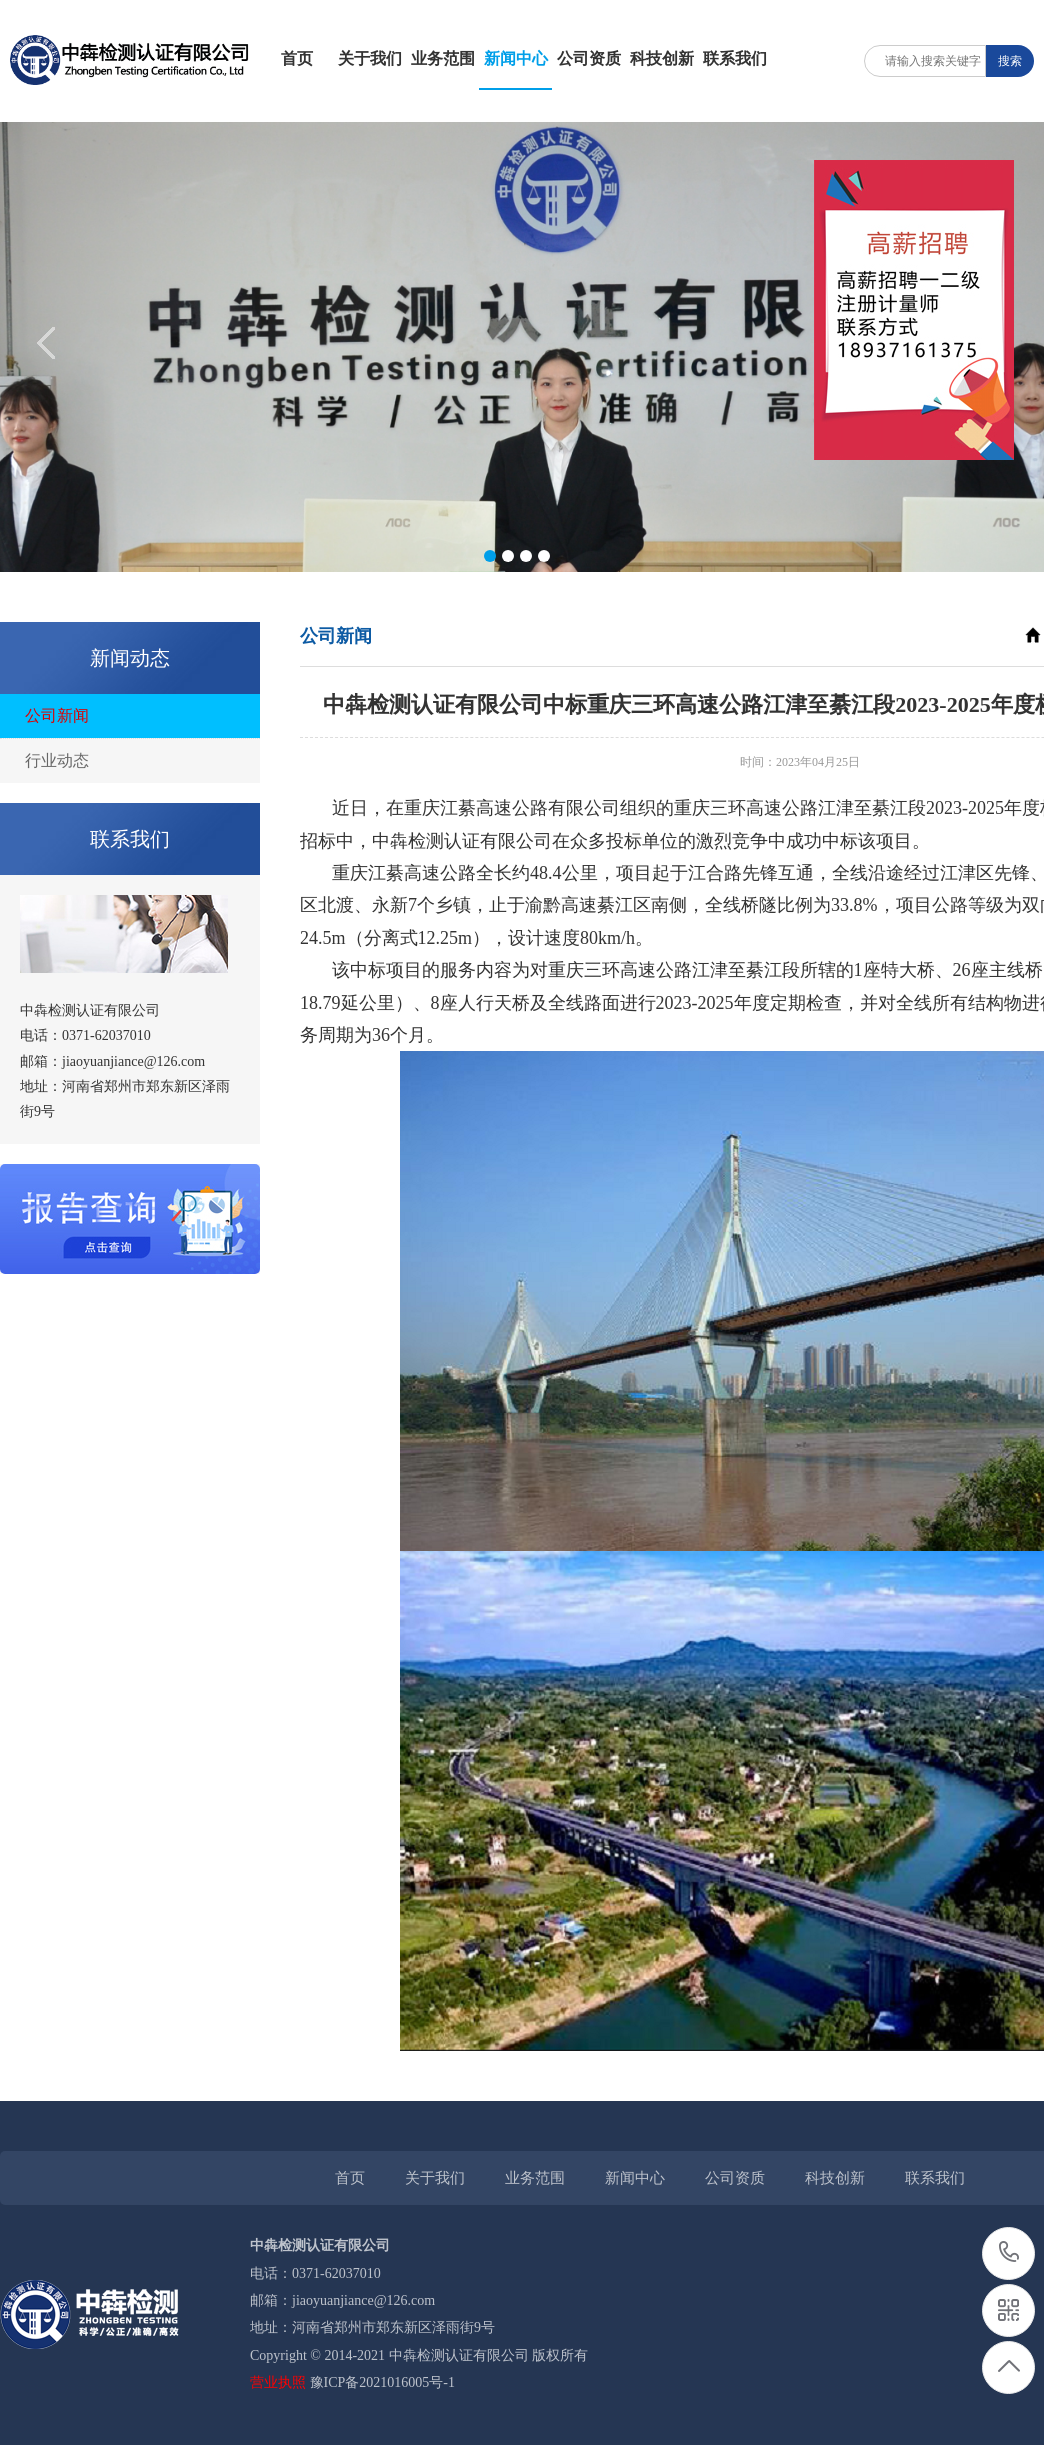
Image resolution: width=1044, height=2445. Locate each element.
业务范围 (443, 58)
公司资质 (589, 58)
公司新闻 (57, 715)
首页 (297, 58)
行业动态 (57, 760)
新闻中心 (516, 58)
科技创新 (662, 58)
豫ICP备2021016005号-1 (382, 2382)
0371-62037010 (1009, 2253)
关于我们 (370, 58)
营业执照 (278, 2382)
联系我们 (735, 58)
